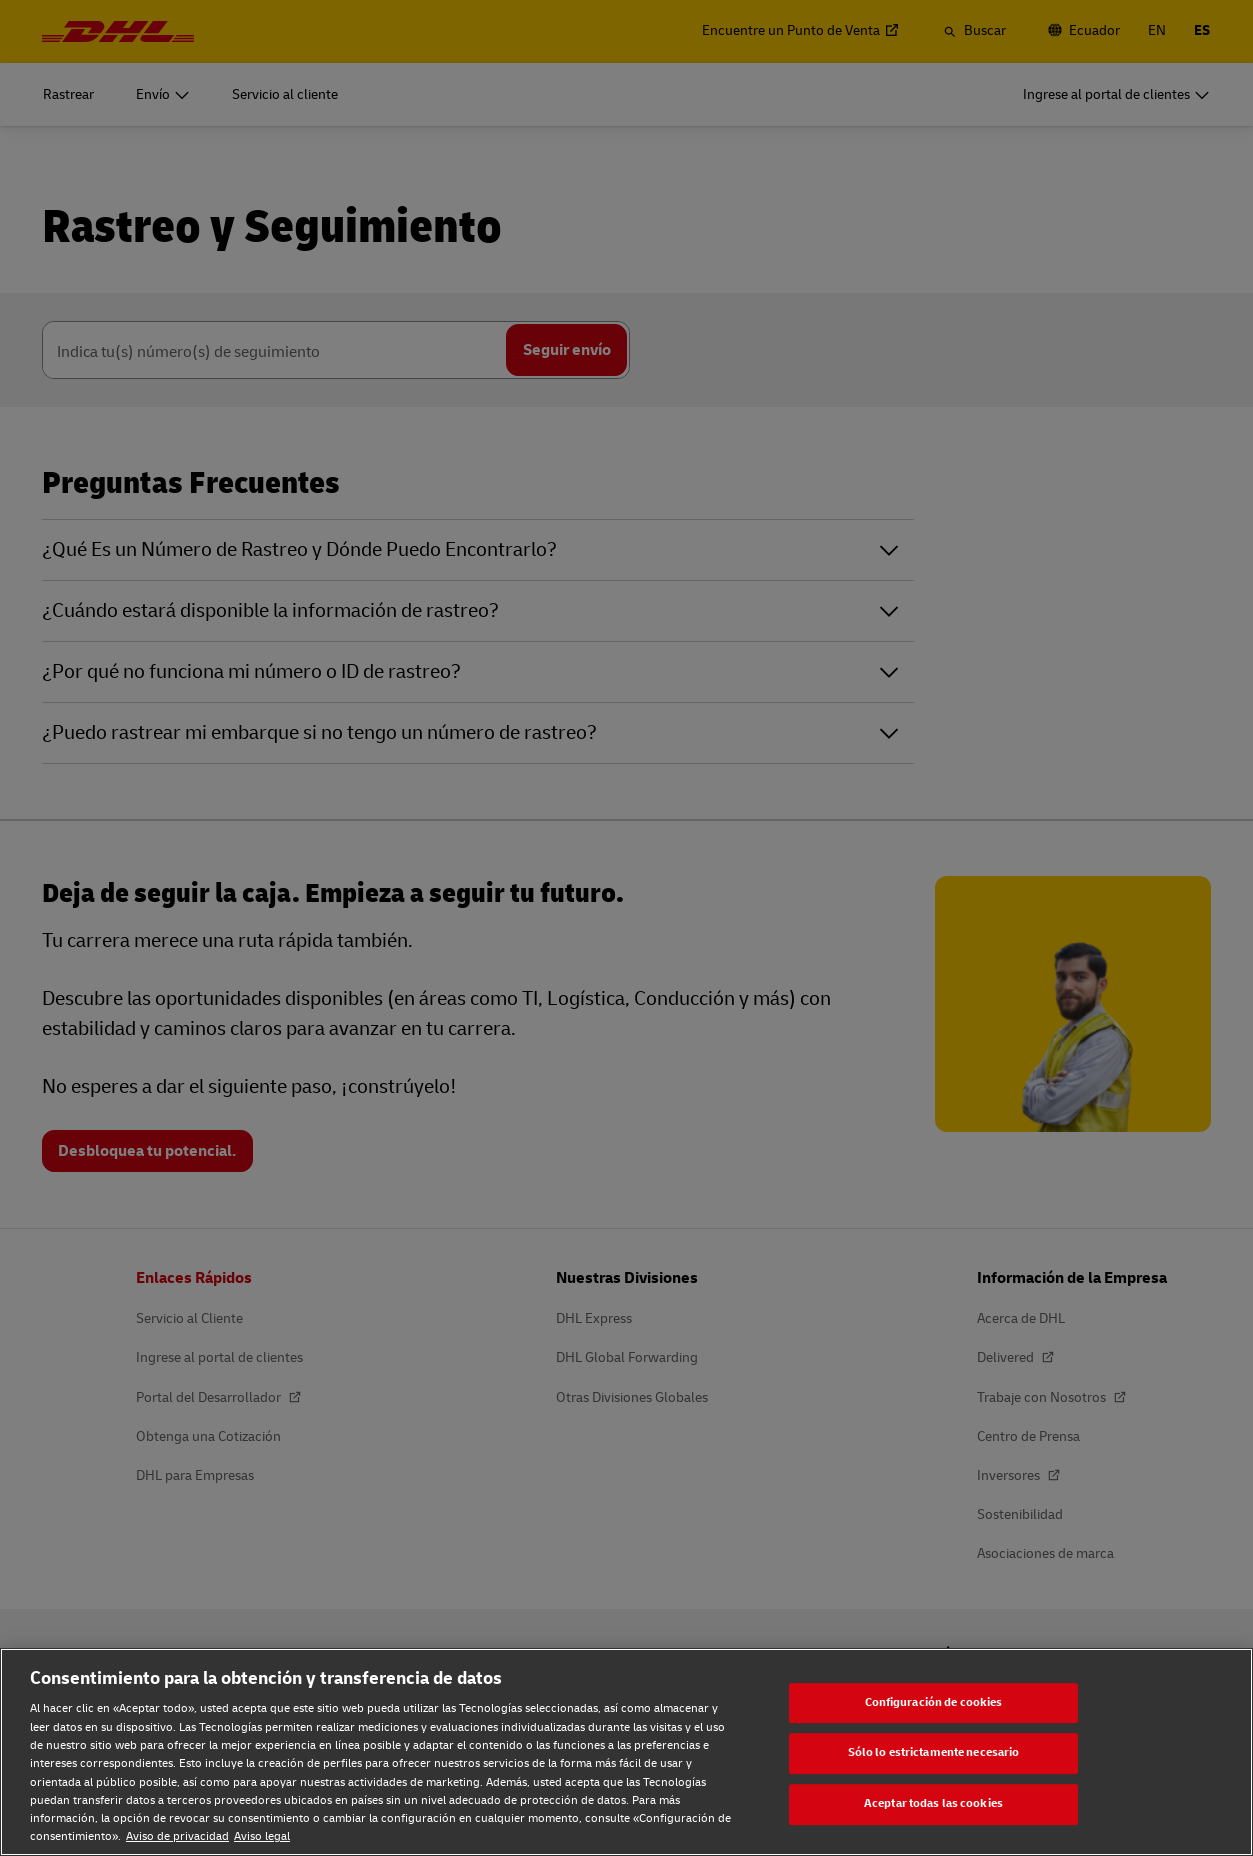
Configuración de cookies (934, 1702)
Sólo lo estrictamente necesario (934, 1753)
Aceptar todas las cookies (933, 1803)
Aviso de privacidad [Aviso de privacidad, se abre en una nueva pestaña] (177, 1836)
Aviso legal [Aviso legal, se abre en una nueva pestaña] (262, 1836)
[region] (626, 1752)
